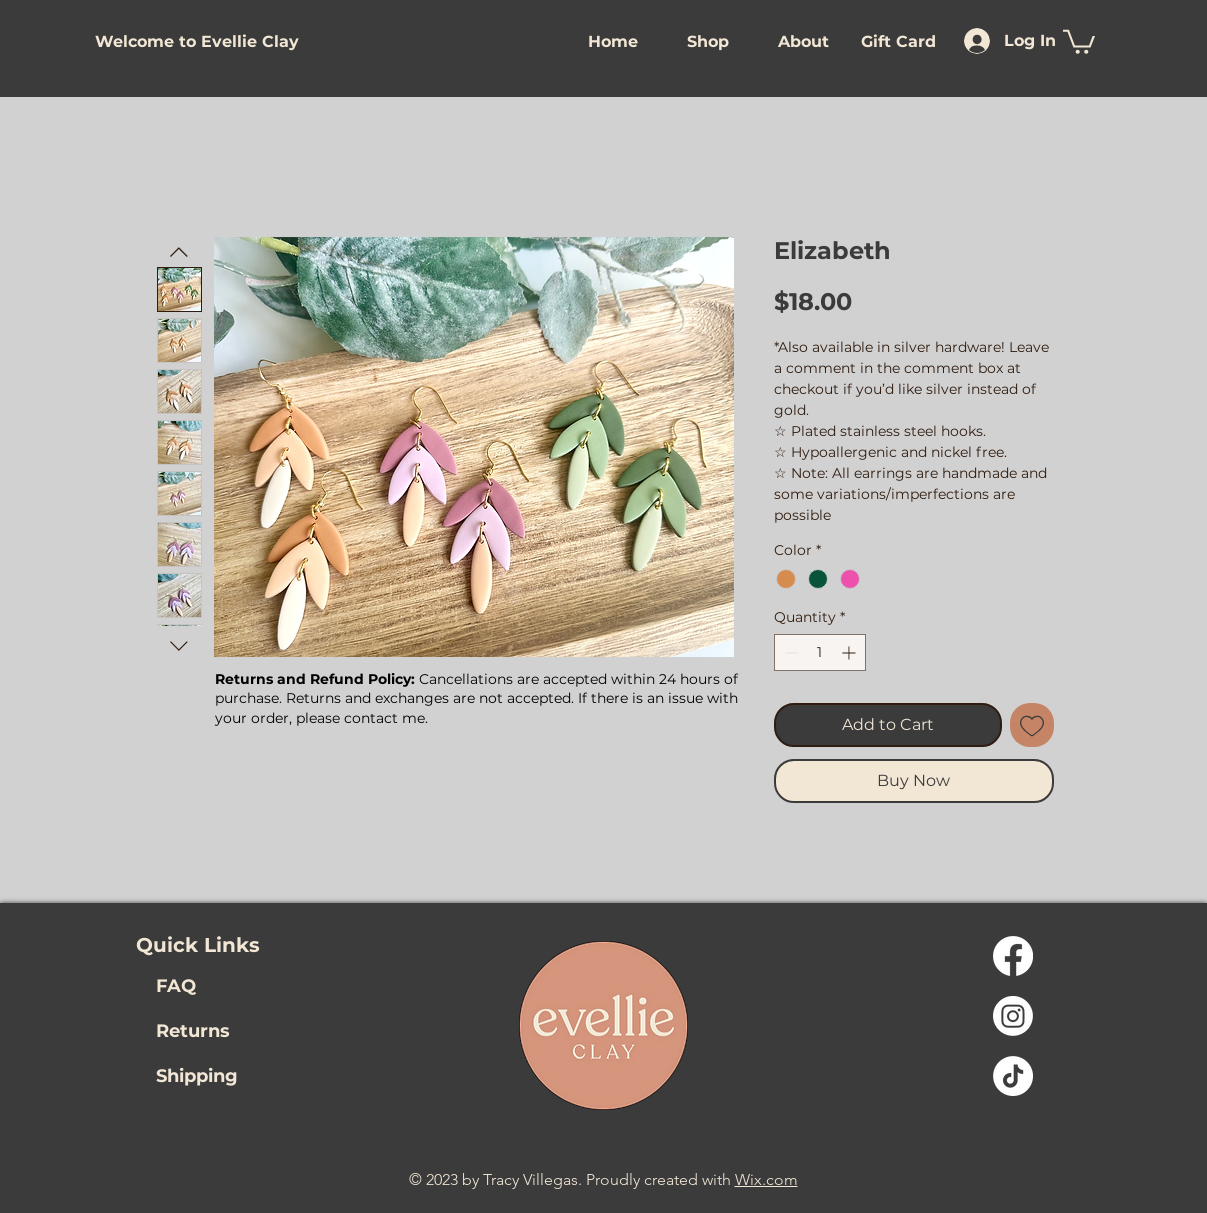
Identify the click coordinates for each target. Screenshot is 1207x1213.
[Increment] (850, 652)
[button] (194, 42)
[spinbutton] (820, 652)
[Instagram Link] (1013, 1016)
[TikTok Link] (1013, 1076)
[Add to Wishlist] (1032, 725)
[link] (1079, 40)
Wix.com (766, 1179)
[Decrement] (789, 652)
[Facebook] (1013, 956)
